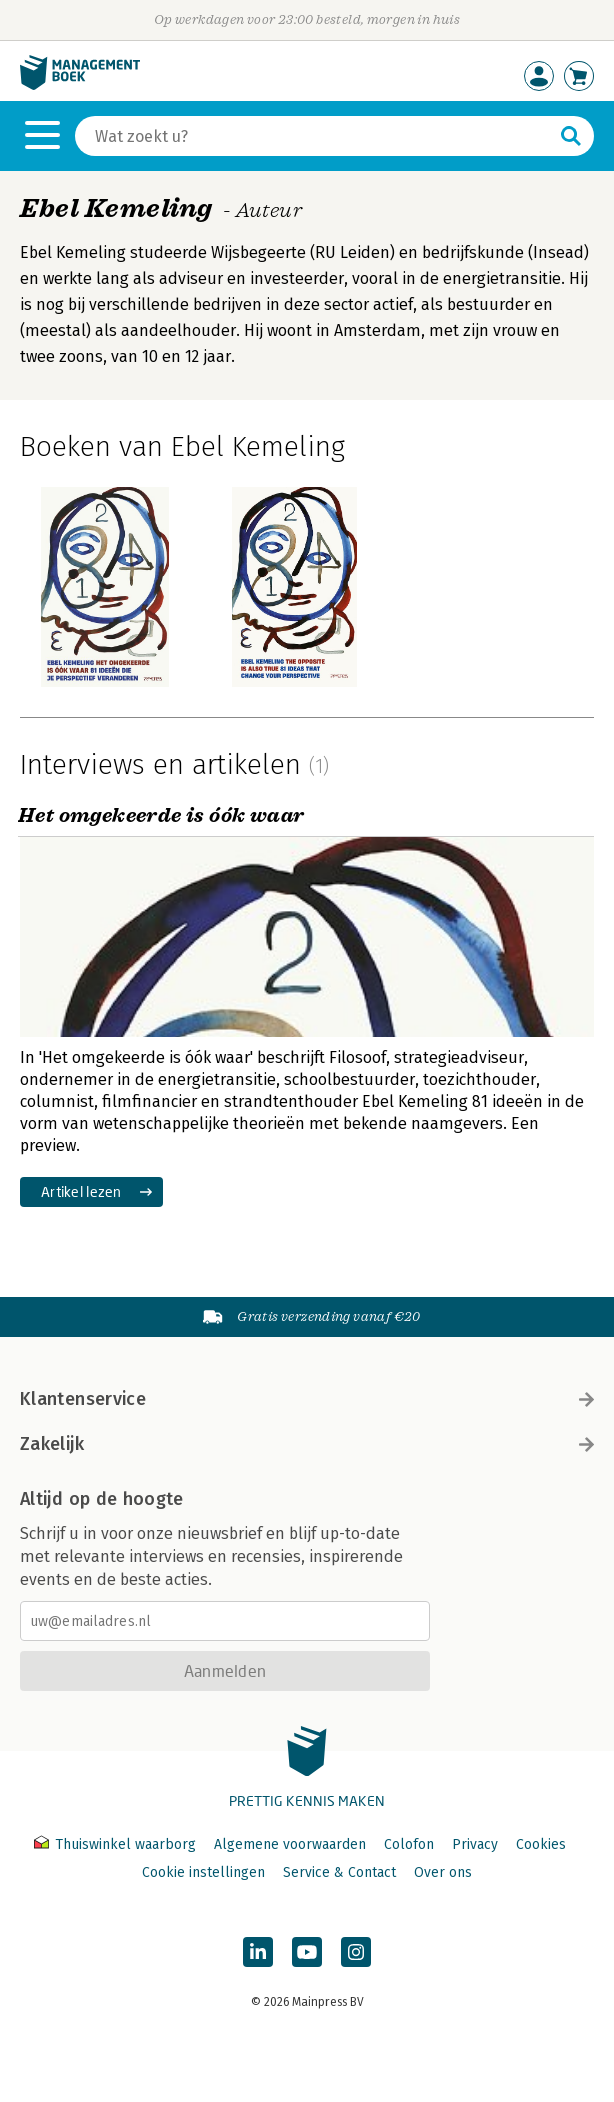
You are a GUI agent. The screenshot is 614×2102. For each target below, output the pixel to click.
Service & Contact (339, 1872)
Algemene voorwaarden (290, 1844)
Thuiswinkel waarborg (117, 1844)
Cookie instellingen (203, 1872)
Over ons (443, 1872)
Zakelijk (307, 1444)
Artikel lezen (81, 1191)
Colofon (409, 1844)
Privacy (475, 1844)
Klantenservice (307, 1399)
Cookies (541, 1844)
